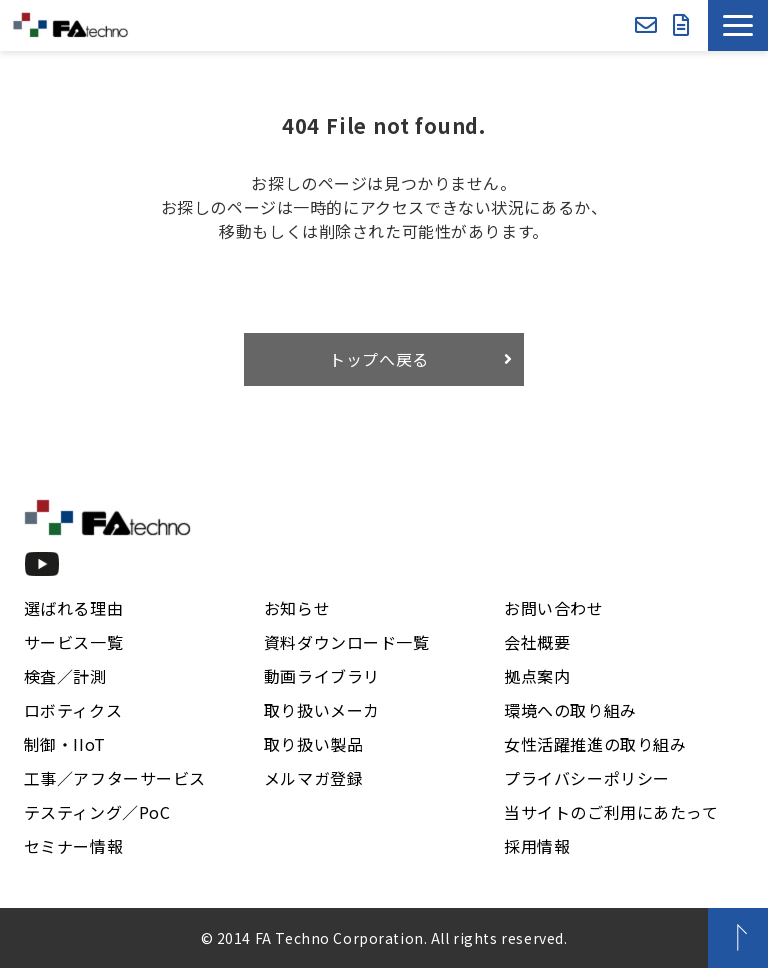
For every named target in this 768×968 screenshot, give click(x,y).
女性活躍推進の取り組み (595, 744)
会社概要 (537, 642)
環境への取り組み (570, 710)
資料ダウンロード (681, 25)
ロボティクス (73, 710)
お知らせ (297, 608)
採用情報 (537, 846)
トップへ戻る (379, 359)
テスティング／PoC (97, 812)
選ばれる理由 (73, 608)
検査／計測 (65, 676)
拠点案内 (537, 676)
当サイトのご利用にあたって (611, 812)
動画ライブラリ (322, 676)
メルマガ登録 (313, 778)
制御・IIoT (65, 744)
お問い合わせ (646, 25)
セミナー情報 (73, 846)
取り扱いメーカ (322, 710)
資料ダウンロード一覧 (347, 642)
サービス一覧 (73, 642)
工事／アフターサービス (115, 778)
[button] (738, 25)
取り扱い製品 (313, 744)
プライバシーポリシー (587, 778)
